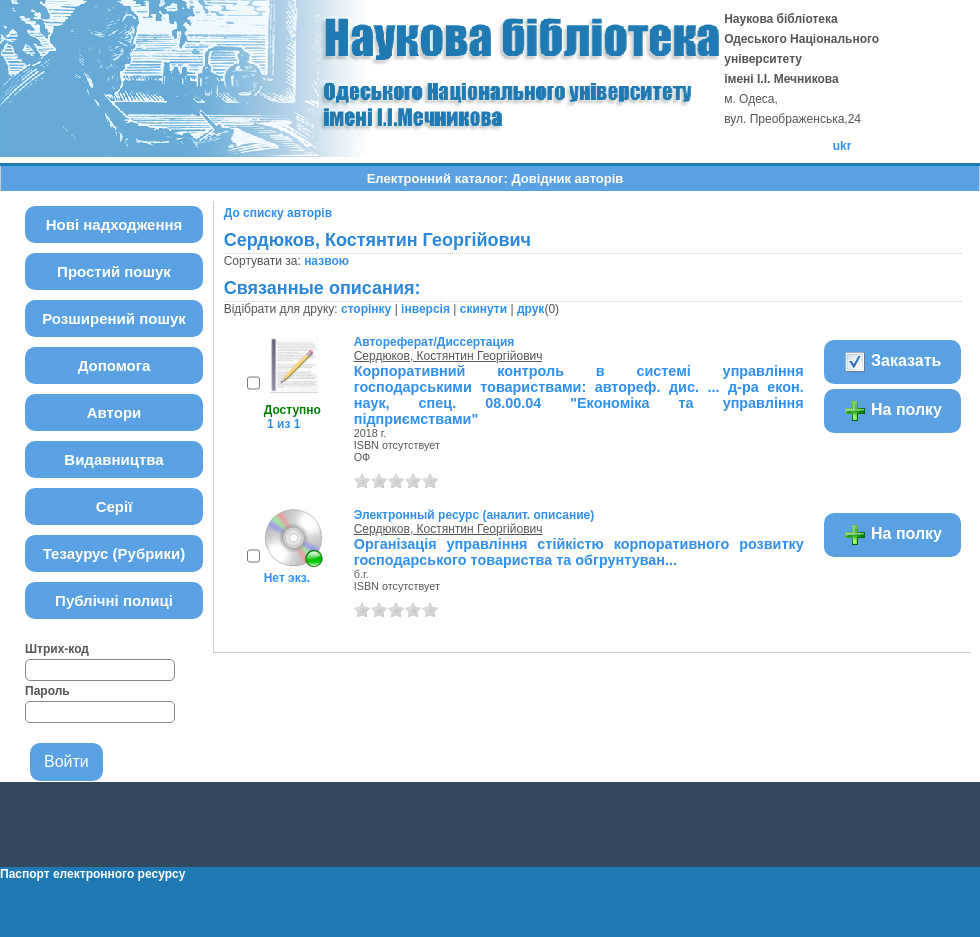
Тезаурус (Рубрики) (114, 553)
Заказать (892, 362)
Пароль (47, 691)
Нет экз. (287, 578)
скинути (483, 309)
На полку (892, 411)
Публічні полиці (114, 600)
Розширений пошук (114, 318)
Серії (114, 506)
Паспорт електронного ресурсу (92, 874)
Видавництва (113, 459)
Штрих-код (57, 649)
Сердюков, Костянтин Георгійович (448, 356)
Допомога (114, 365)
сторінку (366, 309)
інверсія (425, 309)
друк (530, 309)
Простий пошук (114, 271)
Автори (114, 412)
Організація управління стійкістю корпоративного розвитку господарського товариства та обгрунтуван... (579, 552)
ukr (842, 146)
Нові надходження (114, 224)
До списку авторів (278, 213)
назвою (326, 261)
